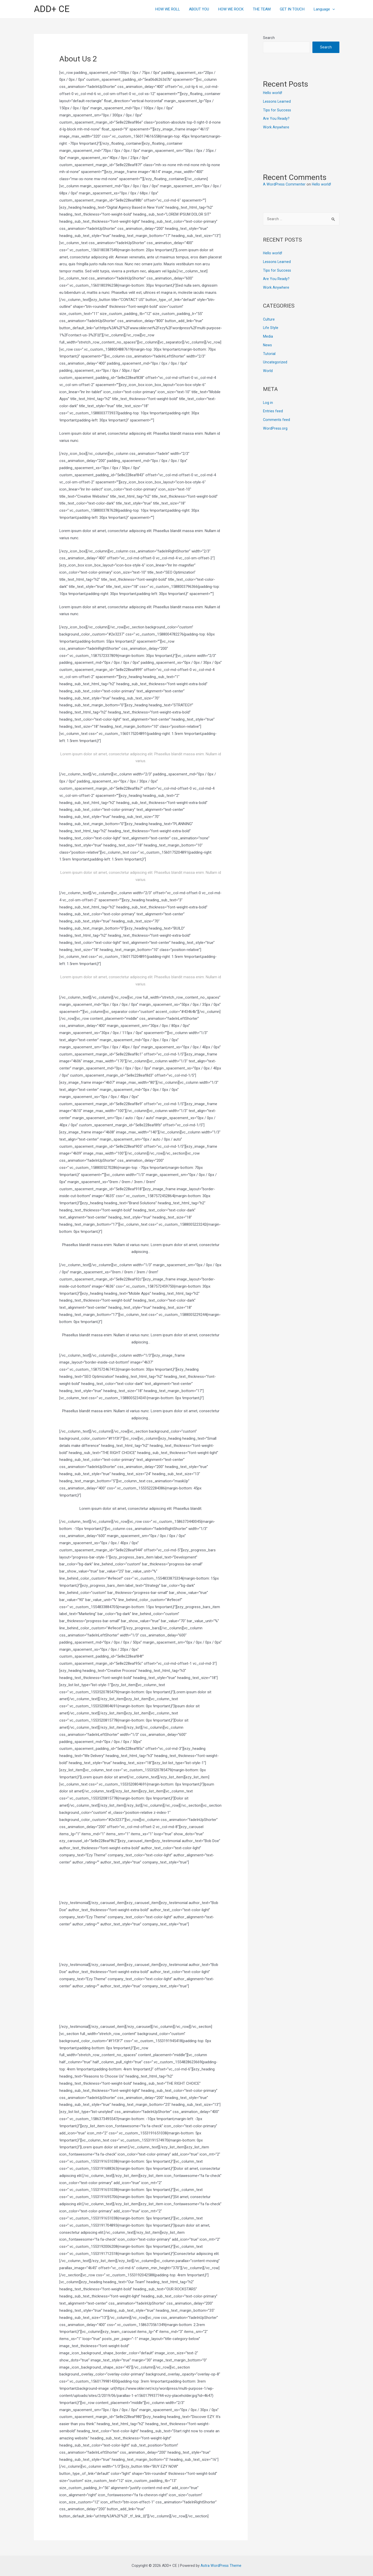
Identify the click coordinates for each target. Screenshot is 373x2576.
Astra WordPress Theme (221, 2565)
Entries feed (273, 411)
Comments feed (277, 420)
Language (325, 9)
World (268, 371)
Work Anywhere (276, 127)
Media (268, 337)
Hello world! (273, 92)
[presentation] (333, 9)
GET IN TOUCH (294, 9)
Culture (269, 320)
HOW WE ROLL (175, 9)
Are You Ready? (276, 118)
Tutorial (269, 354)
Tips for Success (277, 110)
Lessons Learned (277, 101)
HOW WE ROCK (236, 9)
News (267, 345)
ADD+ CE (52, 9)
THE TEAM (265, 9)
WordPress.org (275, 429)
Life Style (271, 328)
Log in (268, 403)
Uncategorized (275, 362)
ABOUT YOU (206, 9)
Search (269, 37)
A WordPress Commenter (284, 184)
